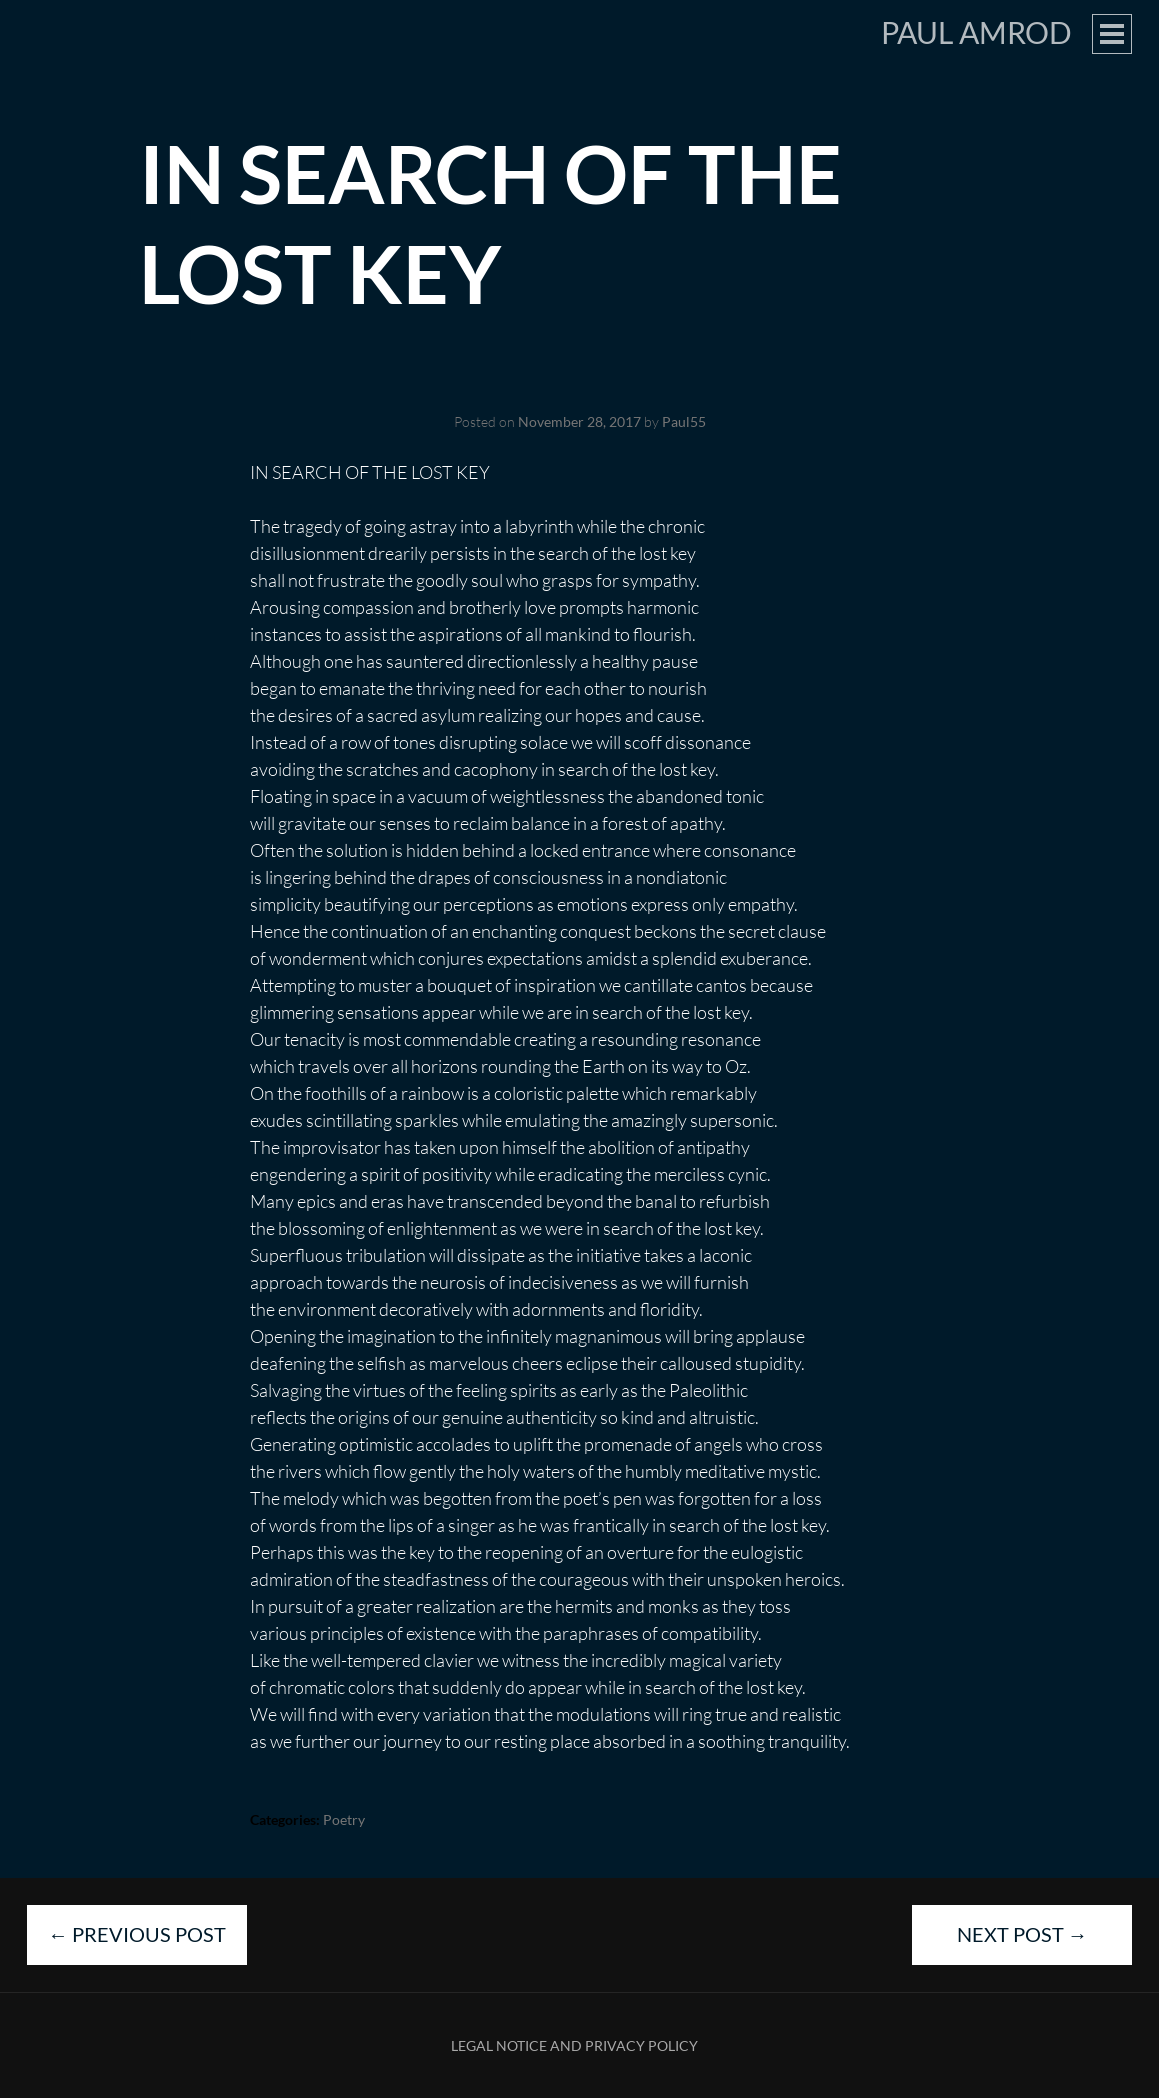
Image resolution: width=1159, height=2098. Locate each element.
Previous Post (137, 1934)
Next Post (1022, 1934)
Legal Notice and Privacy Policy (574, 2045)
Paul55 (684, 421)
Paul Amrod (976, 32)
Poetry (344, 1819)
